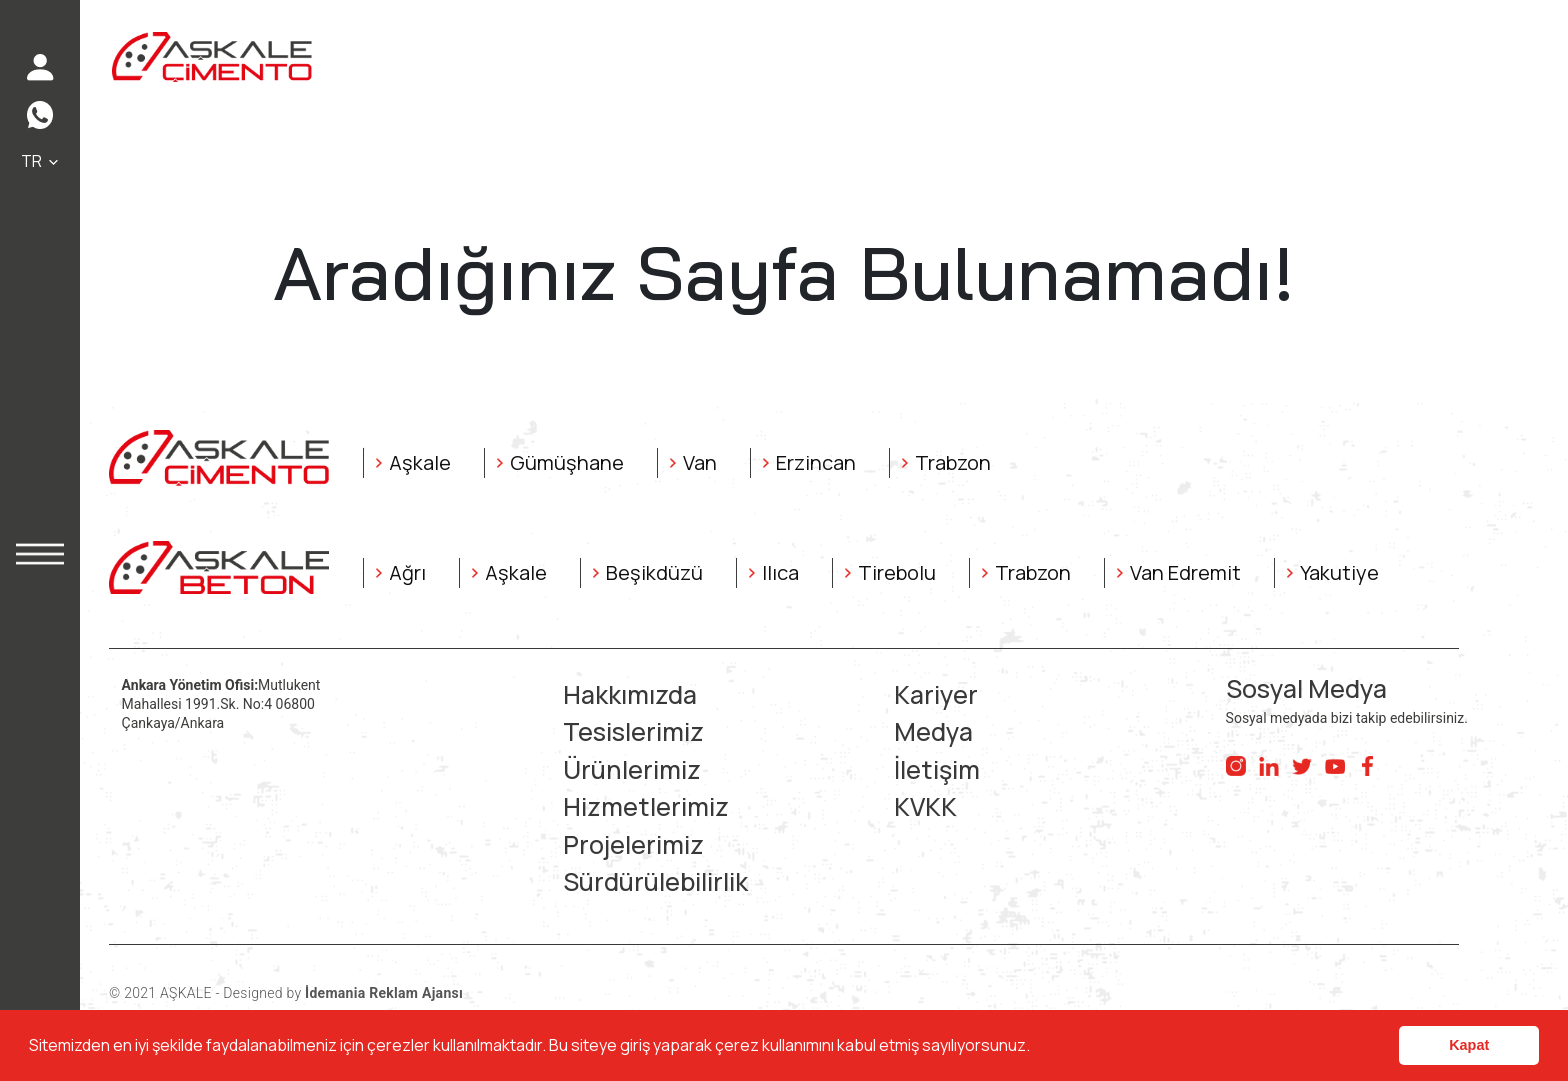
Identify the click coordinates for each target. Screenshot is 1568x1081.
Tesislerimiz (633, 731)
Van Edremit (1185, 572)
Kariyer (936, 694)
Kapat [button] (1469, 1045)
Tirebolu (897, 572)
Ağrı (407, 572)
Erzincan (816, 462)
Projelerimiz (633, 844)
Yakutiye (1339, 572)
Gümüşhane (567, 462)
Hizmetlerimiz (646, 806)
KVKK (925, 806)
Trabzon (953, 462)
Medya (933, 731)
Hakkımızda (630, 694)
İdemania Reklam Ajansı (384, 993)
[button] (1036, 1048)
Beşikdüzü (654, 572)
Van (700, 462)
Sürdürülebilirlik (655, 881)
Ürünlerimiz (632, 769)
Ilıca (780, 572)
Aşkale (420, 462)
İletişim (937, 769)
